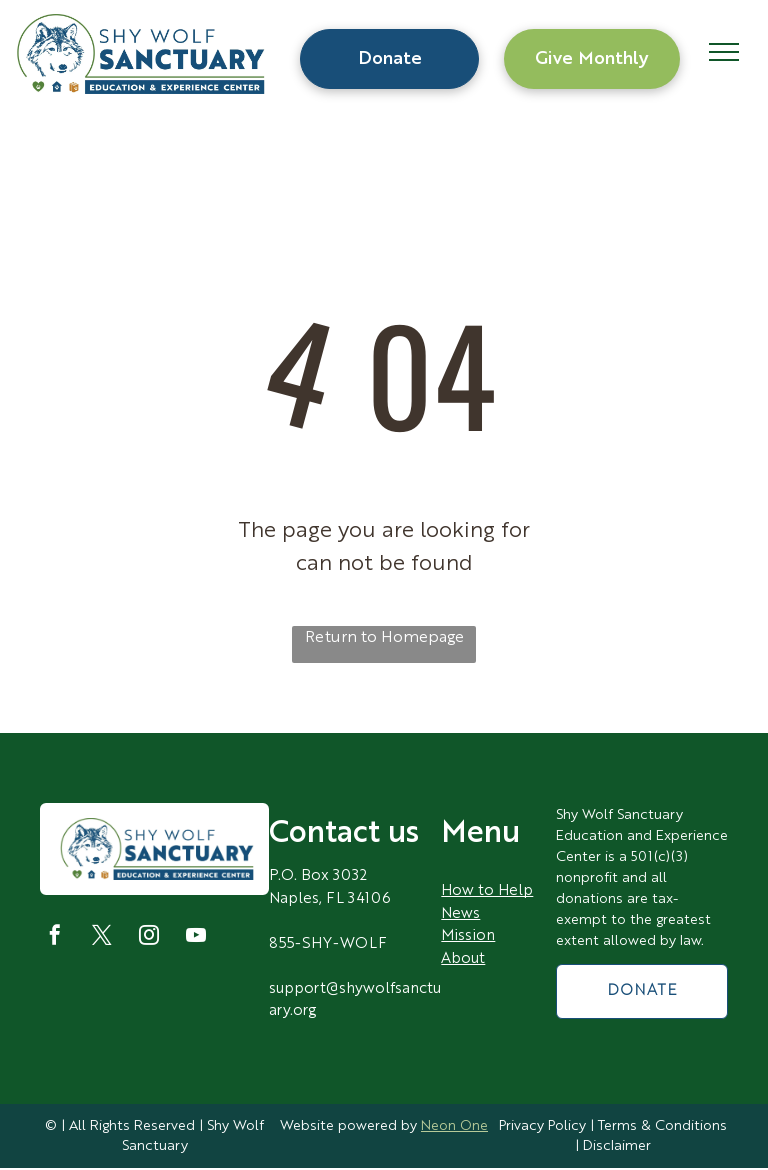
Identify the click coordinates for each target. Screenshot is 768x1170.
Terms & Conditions (662, 1126)
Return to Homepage (384, 638)
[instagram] (149, 937)
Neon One (454, 1126)
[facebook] (55, 937)
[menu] (724, 52)
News (460, 914)
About (463, 959)
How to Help (487, 891)
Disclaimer (617, 1146)
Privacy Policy (542, 1126)
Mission (468, 936)
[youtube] (196, 937)
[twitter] (102, 937)
